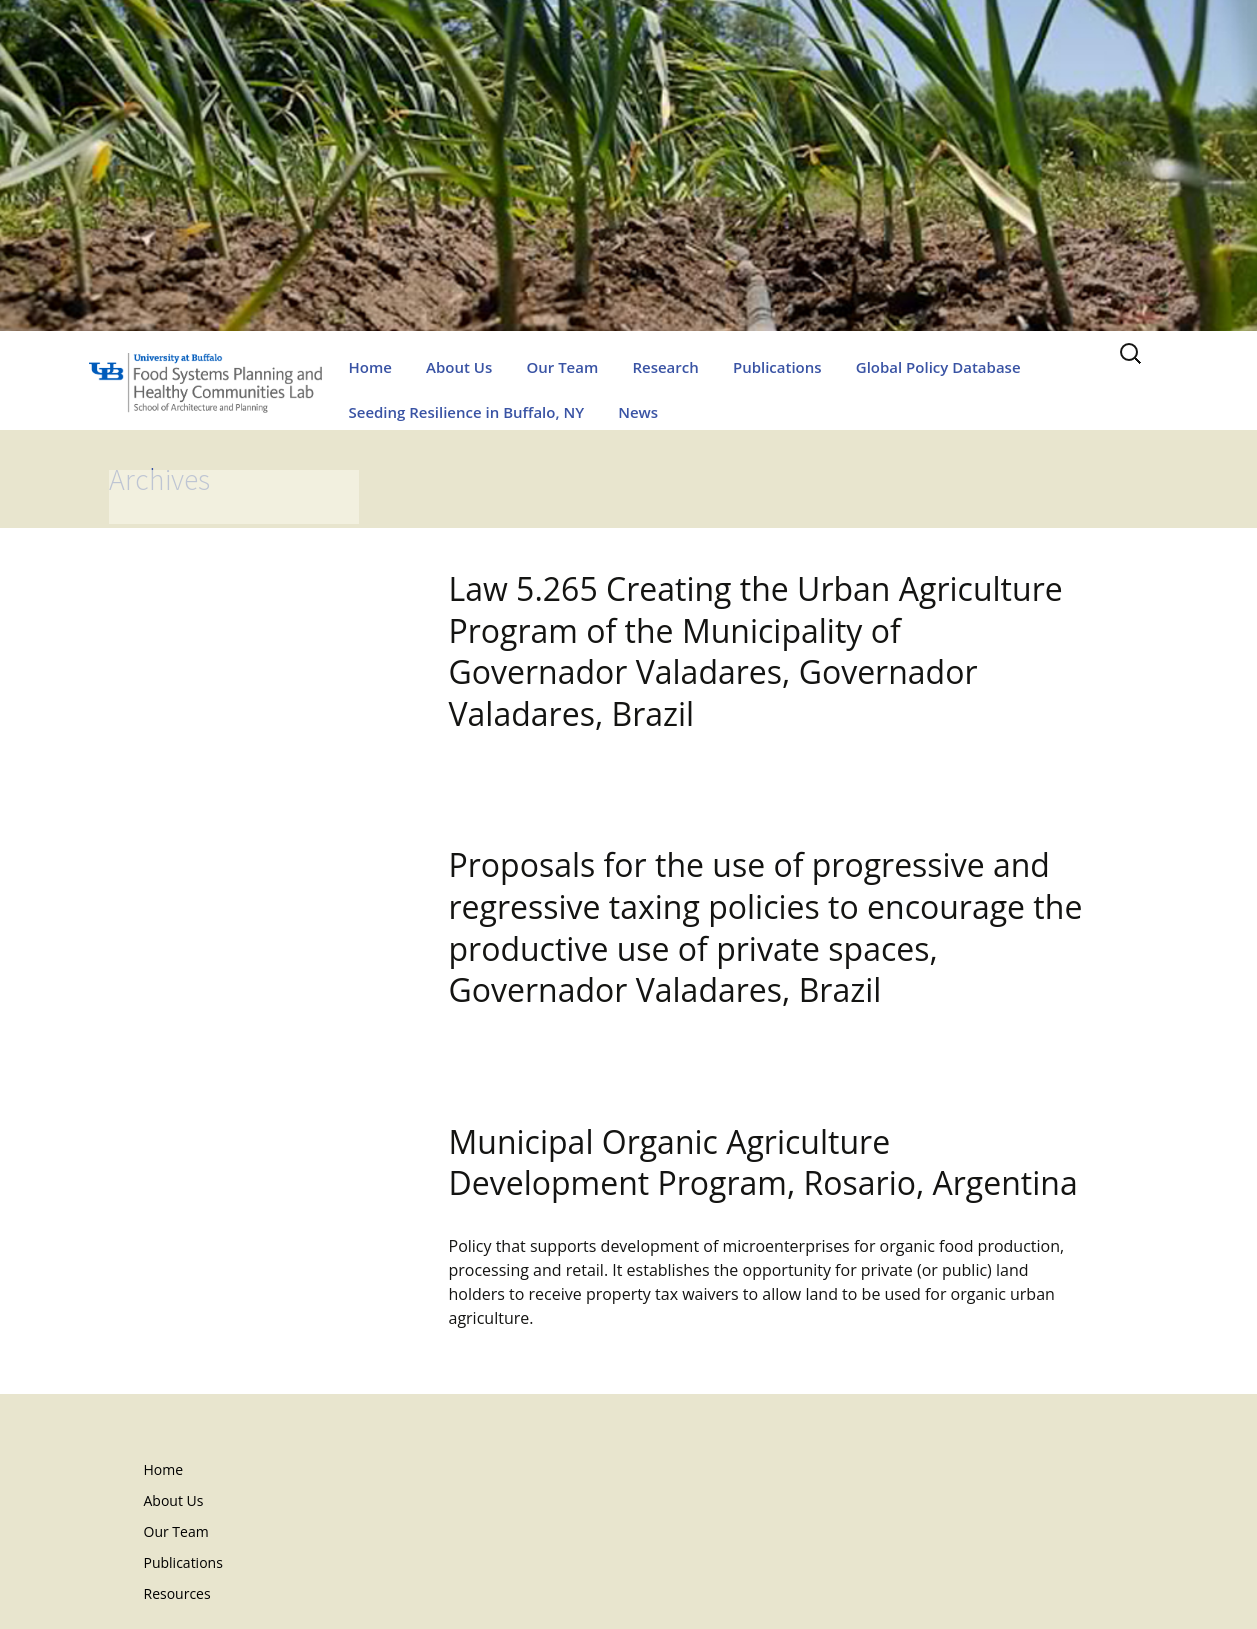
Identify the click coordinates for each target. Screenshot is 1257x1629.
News (638, 412)
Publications (777, 367)
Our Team (562, 367)
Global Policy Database (938, 367)
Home (370, 367)
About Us (459, 367)
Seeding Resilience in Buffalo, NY (467, 412)
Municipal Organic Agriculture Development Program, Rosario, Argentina (763, 1162)
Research (665, 367)
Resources (177, 1593)
